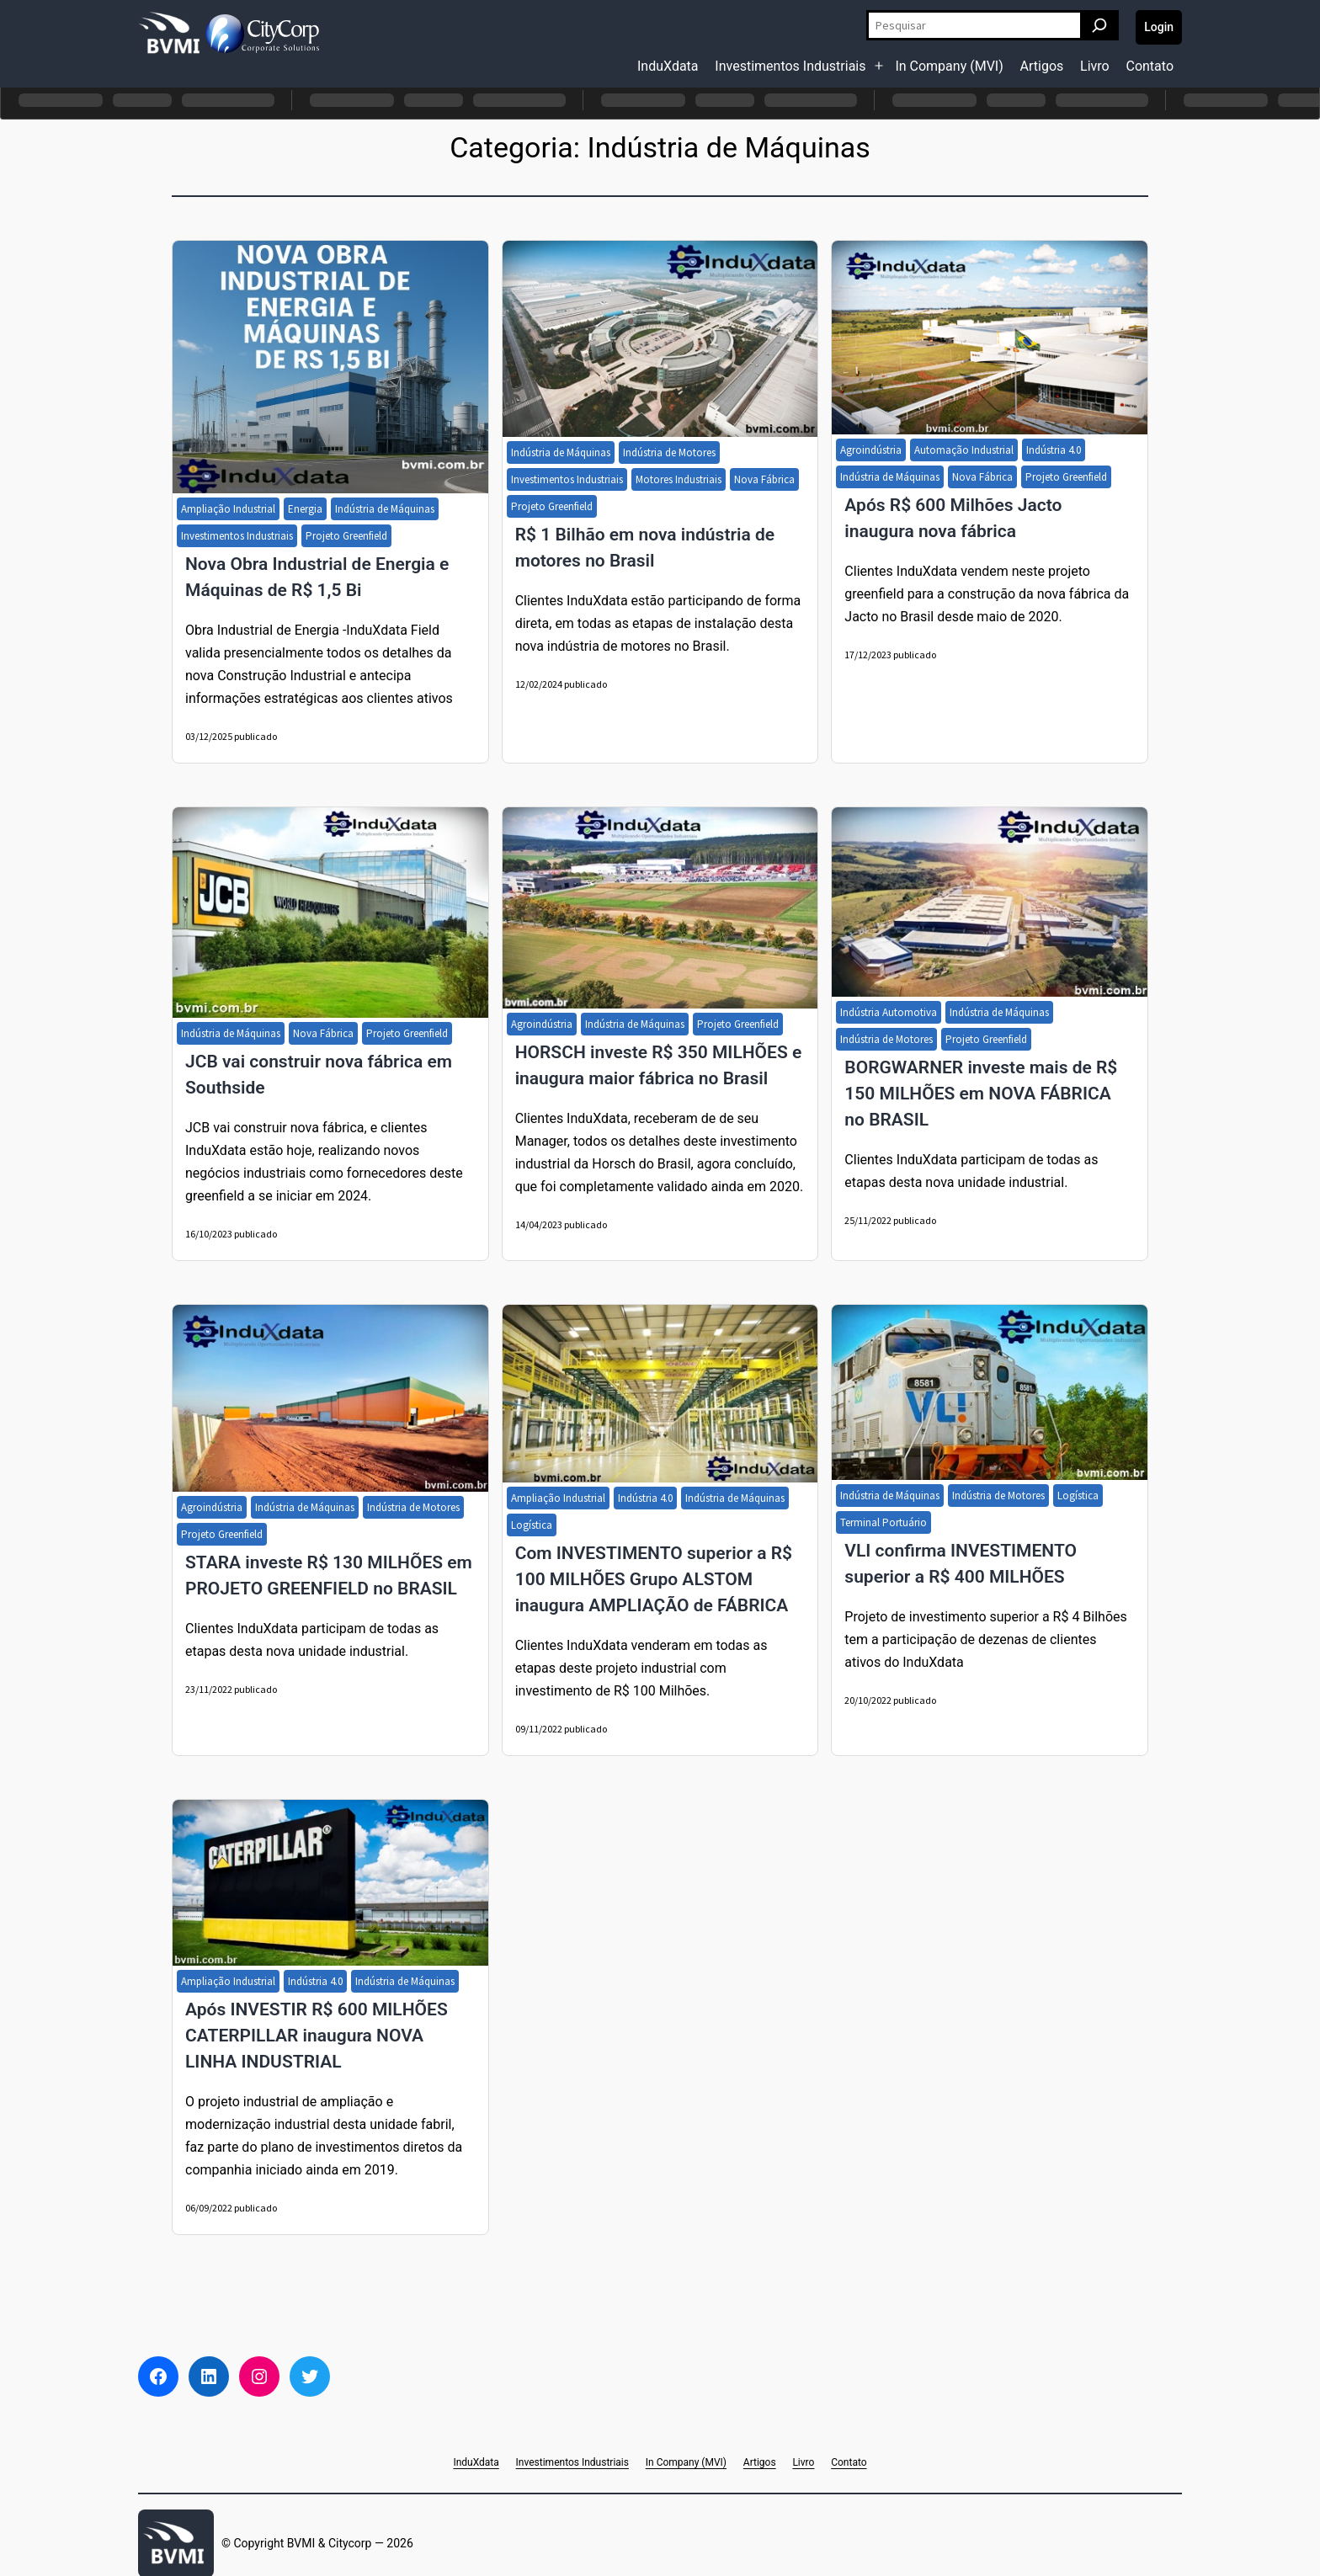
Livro (1095, 66)
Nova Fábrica (764, 479)
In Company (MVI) (949, 66)
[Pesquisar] (1099, 25)
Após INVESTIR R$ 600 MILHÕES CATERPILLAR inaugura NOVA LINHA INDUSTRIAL (316, 2035)
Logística (531, 1525)
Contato (1150, 66)
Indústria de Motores (669, 452)
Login (1159, 27)
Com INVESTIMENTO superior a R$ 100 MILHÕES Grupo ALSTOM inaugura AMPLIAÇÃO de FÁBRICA (653, 1579)
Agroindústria (871, 450)
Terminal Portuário (883, 1522)
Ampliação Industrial (228, 509)
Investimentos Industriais (790, 66)
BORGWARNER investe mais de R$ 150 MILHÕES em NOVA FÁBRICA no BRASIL (980, 1093)
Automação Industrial (964, 450)
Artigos (1042, 66)
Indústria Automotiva (888, 1012)
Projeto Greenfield (346, 536)
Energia (305, 509)
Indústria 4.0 (1053, 450)
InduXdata (668, 66)
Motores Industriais (678, 479)
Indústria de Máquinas (384, 509)
